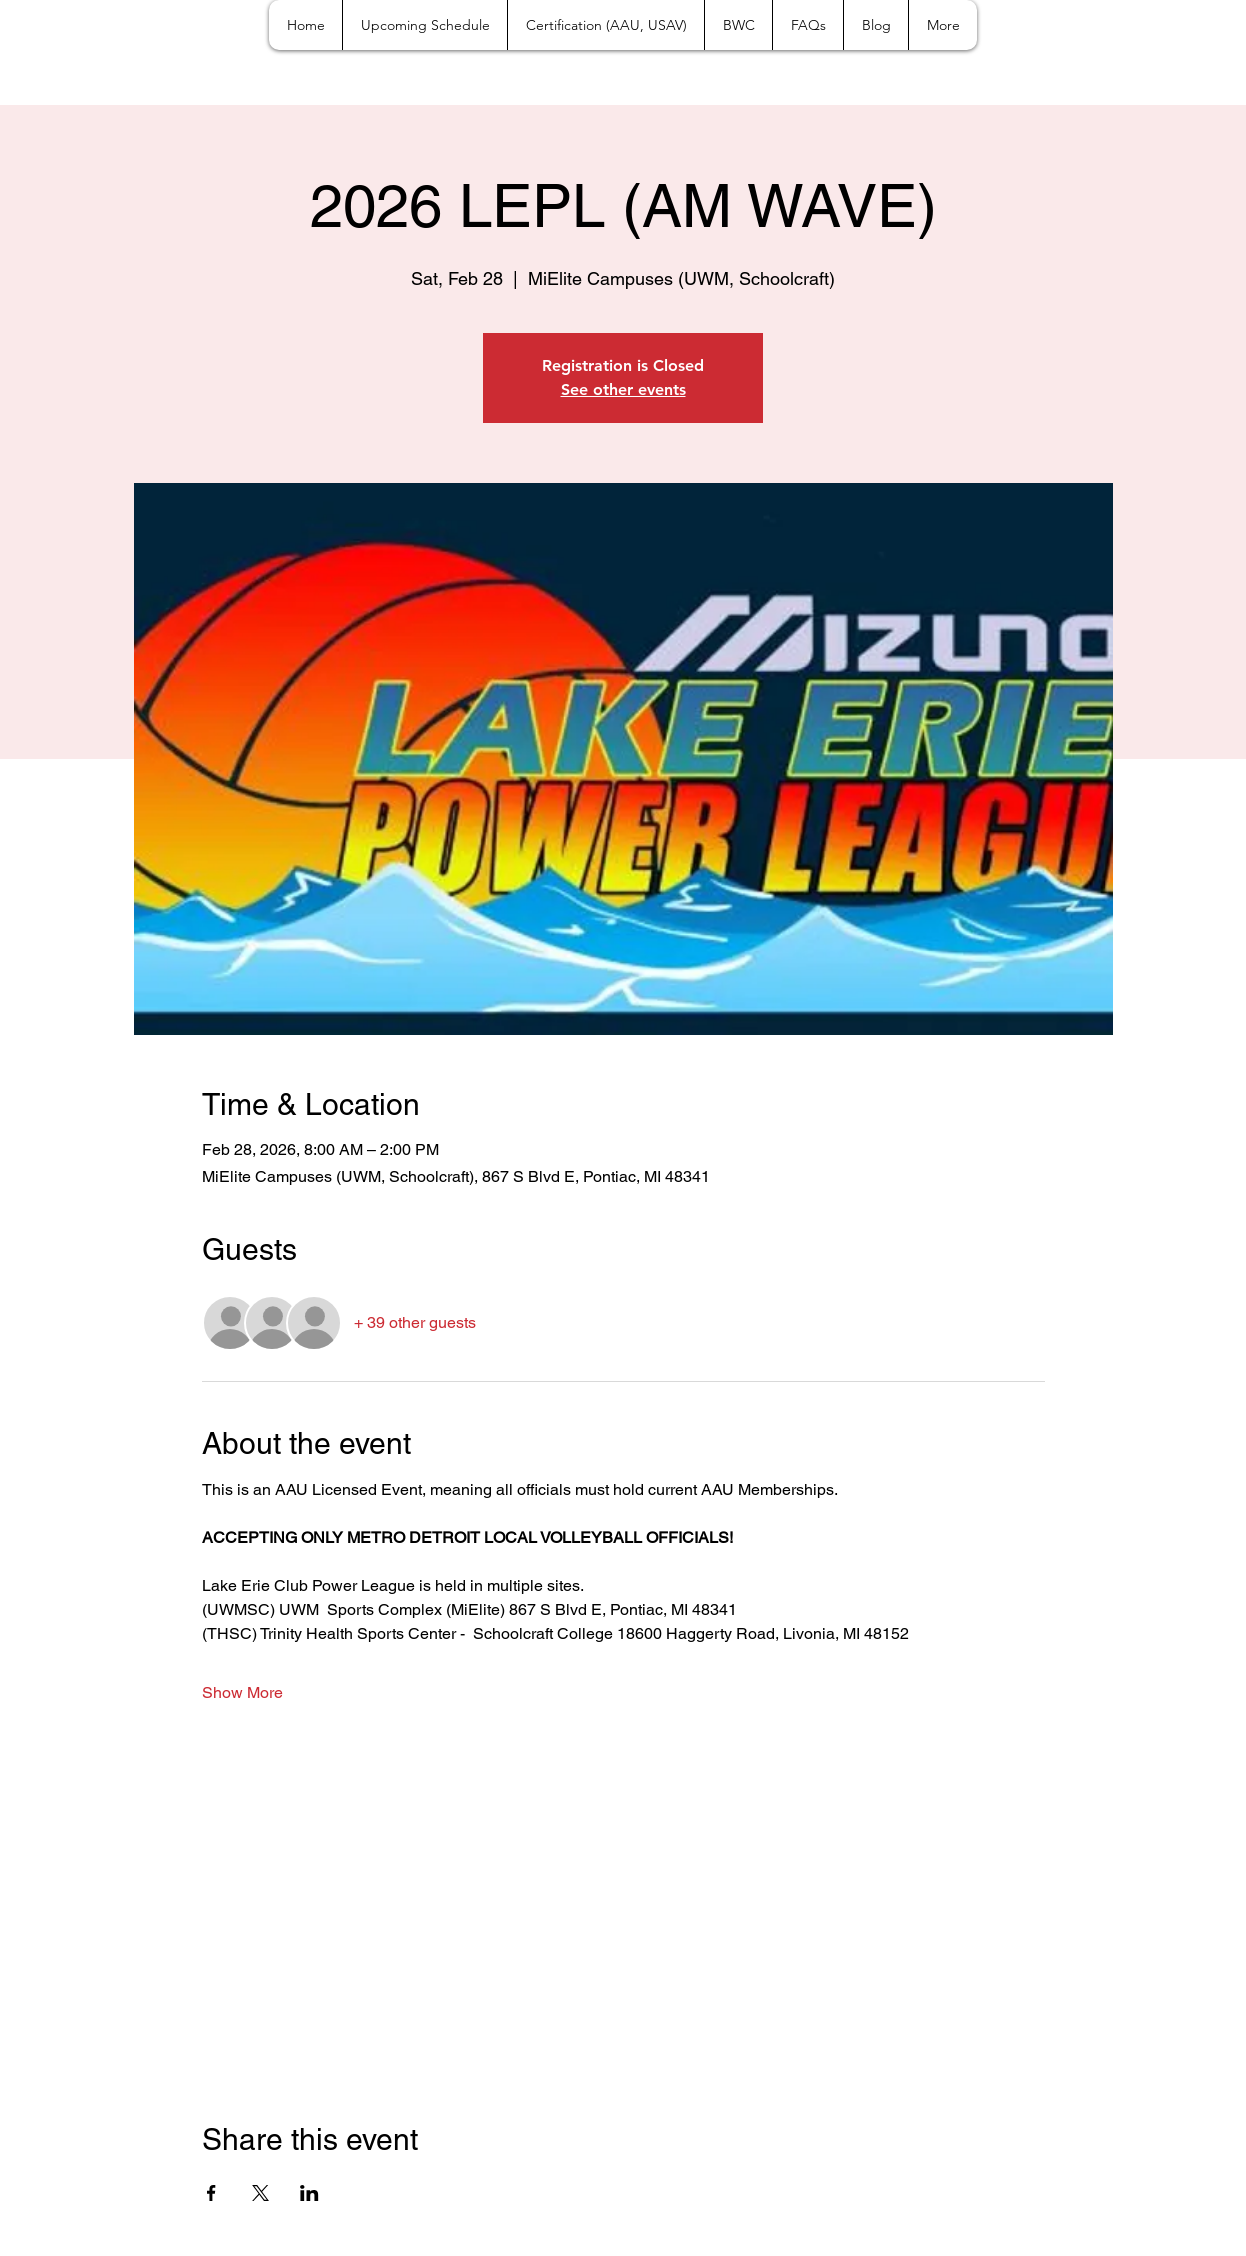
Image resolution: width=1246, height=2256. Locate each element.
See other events (623, 389)
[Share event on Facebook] (211, 2193)
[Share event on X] (260, 2193)
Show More (242, 1692)
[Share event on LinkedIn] (309, 2193)
